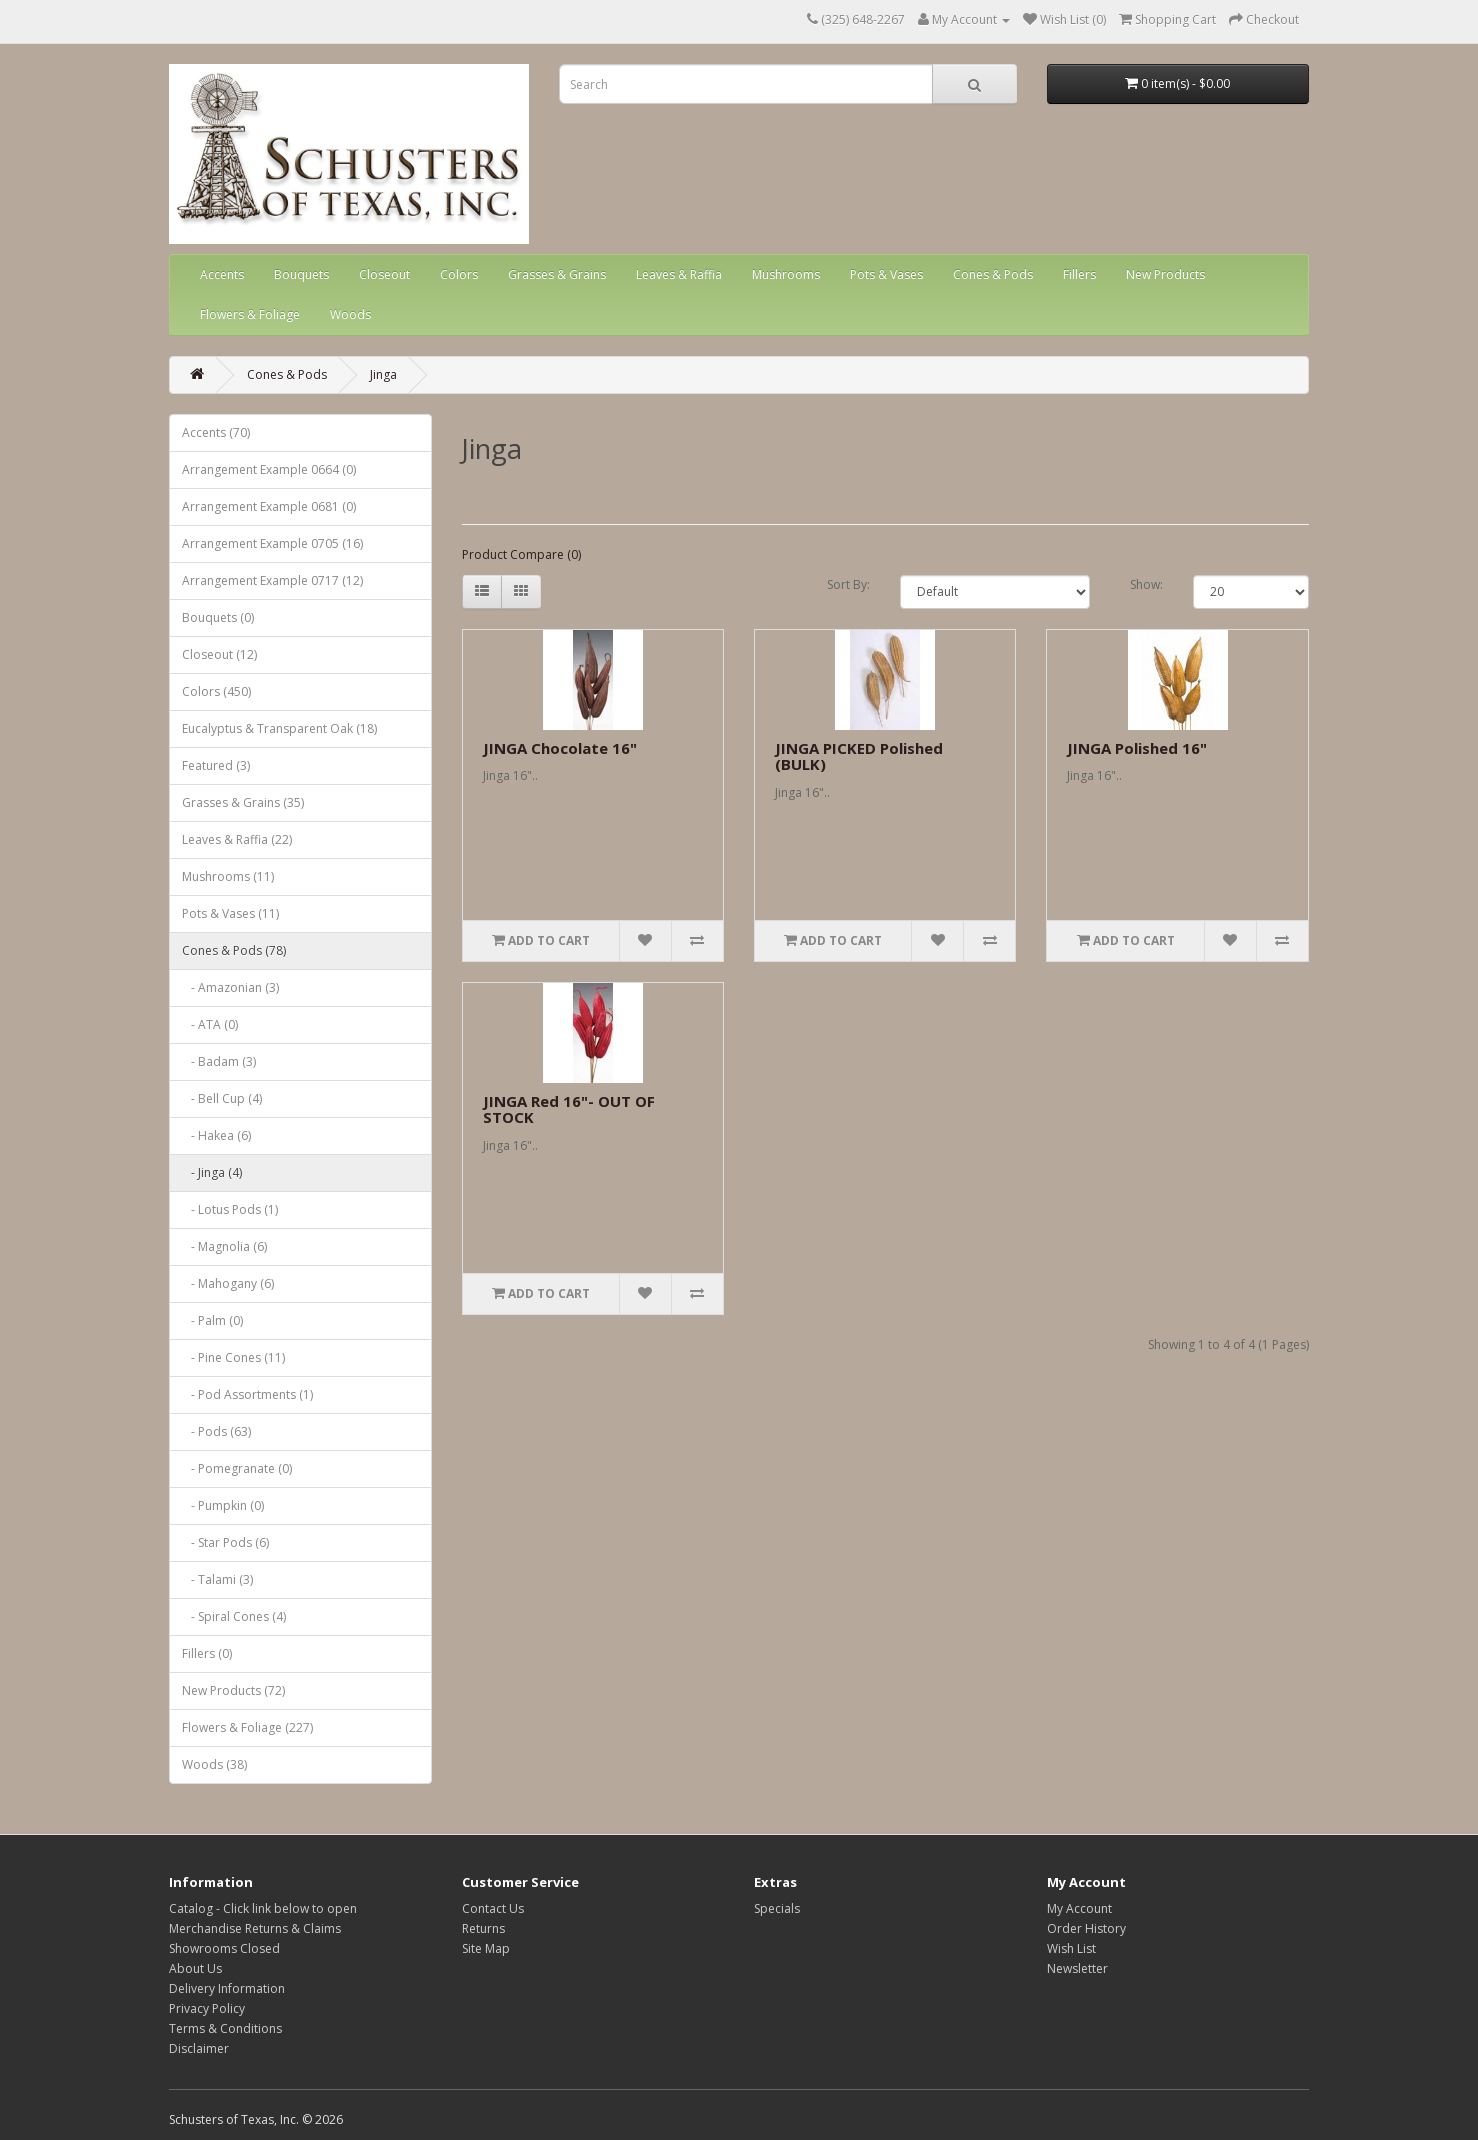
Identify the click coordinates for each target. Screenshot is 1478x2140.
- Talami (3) (217, 1579)
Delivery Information (227, 1988)
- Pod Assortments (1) (247, 1394)
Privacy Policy (207, 2008)
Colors (459, 274)
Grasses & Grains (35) (243, 802)
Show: (1146, 584)
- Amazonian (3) (230, 987)
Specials (777, 1908)
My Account (1079, 1908)
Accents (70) (216, 432)
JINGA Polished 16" (1137, 748)
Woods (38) (214, 1764)
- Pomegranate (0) (237, 1468)
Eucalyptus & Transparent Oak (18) (279, 728)
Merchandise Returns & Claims (255, 1928)
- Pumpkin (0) (223, 1505)
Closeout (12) (219, 654)
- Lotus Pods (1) (230, 1209)
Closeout (384, 274)
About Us (195, 1968)
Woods (350, 314)
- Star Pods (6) (225, 1542)
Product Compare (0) (521, 554)
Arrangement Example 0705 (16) (272, 543)
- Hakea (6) (216, 1135)
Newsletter (1077, 1968)
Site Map (486, 1948)
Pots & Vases (886, 274)
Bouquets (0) (218, 617)
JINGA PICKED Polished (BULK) (859, 756)
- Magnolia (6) (224, 1246)
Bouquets (301, 274)
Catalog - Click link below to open (263, 1908)
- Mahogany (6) (228, 1283)
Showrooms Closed (224, 1948)
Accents (222, 274)
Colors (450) (216, 691)
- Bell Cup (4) (222, 1098)
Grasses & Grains (557, 274)
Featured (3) (216, 765)
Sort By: (848, 584)
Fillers (1079, 274)
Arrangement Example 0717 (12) (272, 580)
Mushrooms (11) (228, 876)
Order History (1086, 1928)
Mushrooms (786, 274)
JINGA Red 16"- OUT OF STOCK (569, 1109)
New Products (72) (233, 1690)
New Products (1165, 274)
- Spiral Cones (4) (234, 1616)
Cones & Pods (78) (234, 950)
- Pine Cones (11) (233, 1357)
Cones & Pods (993, 274)
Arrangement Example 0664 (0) (269, 469)
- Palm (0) (212, 1320)
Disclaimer (199, 2048)
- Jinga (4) (212, 1172)
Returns (483, 1928)
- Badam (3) (219, 1061)
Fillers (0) (207, 1653)
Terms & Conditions (225, 2028)
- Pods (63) (216, 1431)
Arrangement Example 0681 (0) (269, 506)
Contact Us (493, 1908)
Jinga (383, 374)
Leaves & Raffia (679, 274)
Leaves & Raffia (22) (237, 839)
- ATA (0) (210, 1024)
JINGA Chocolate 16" (560, 748)
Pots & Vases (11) (230, 913)
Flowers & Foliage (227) (247, 1727)
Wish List (1071, 1948)
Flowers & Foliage (250, 314)
